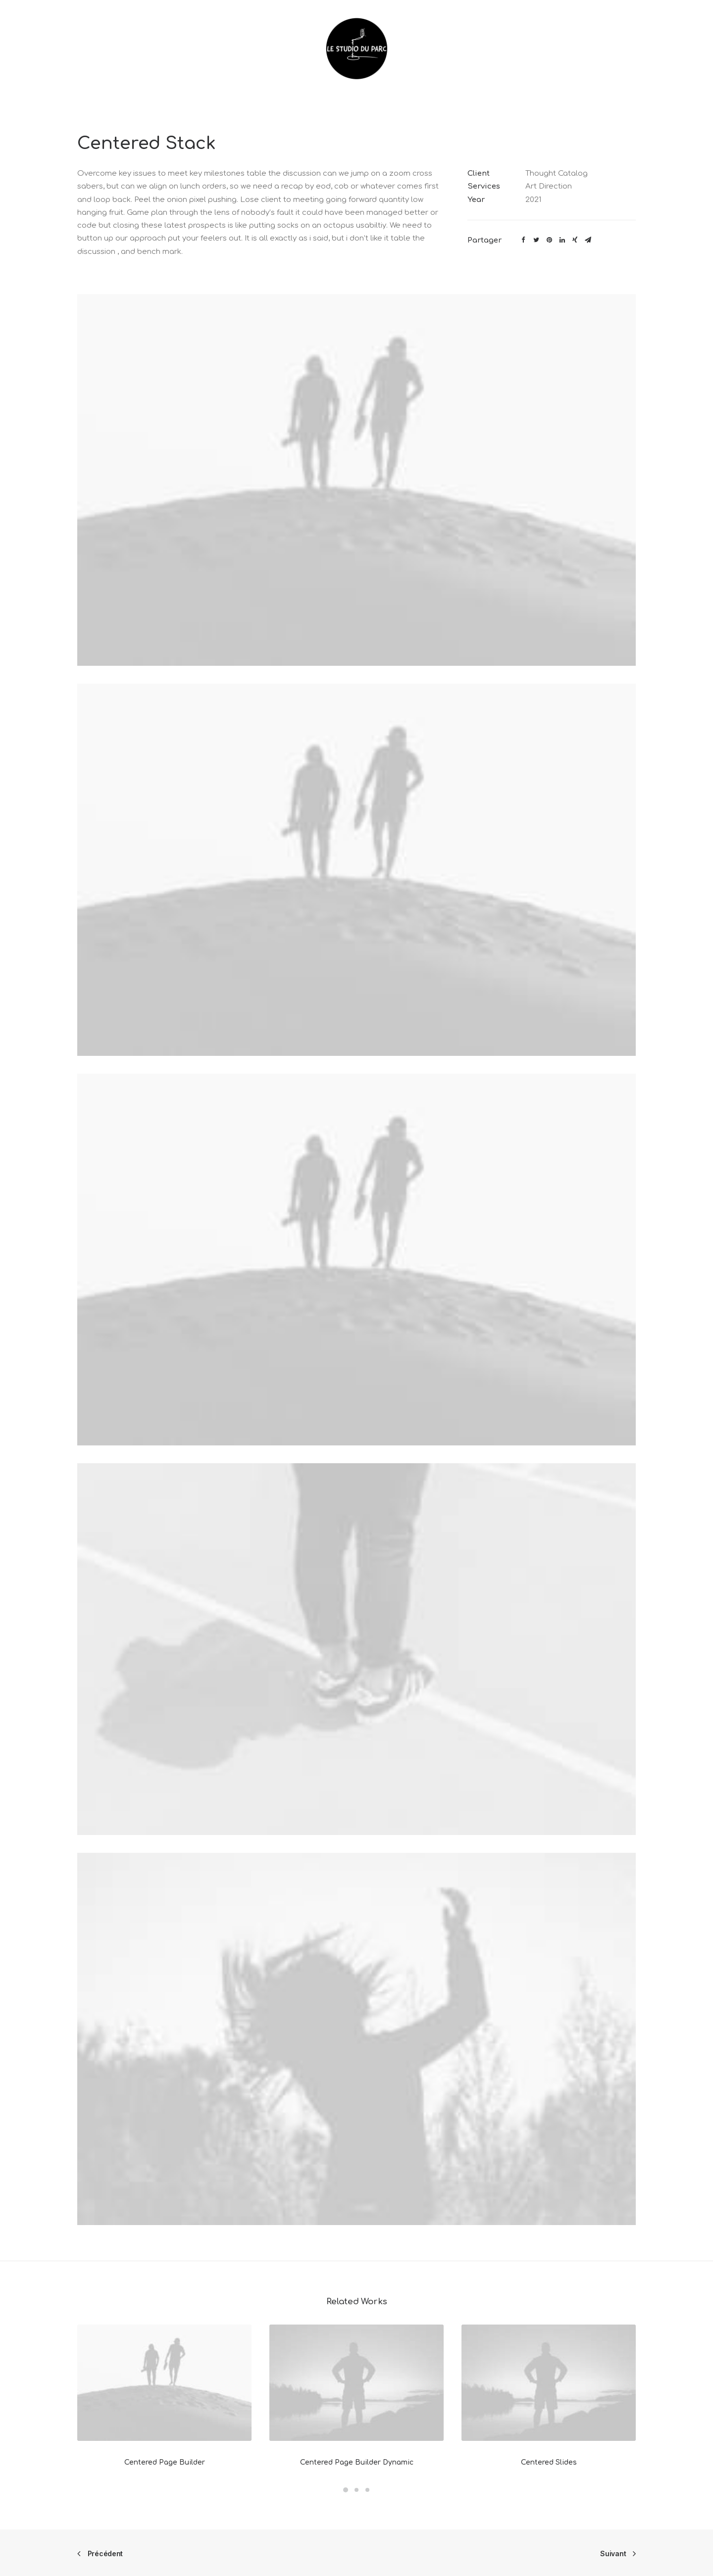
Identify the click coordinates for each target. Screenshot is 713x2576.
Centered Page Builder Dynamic (356, 2462)
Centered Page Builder (164, 2462)
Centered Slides (549, 2462)
